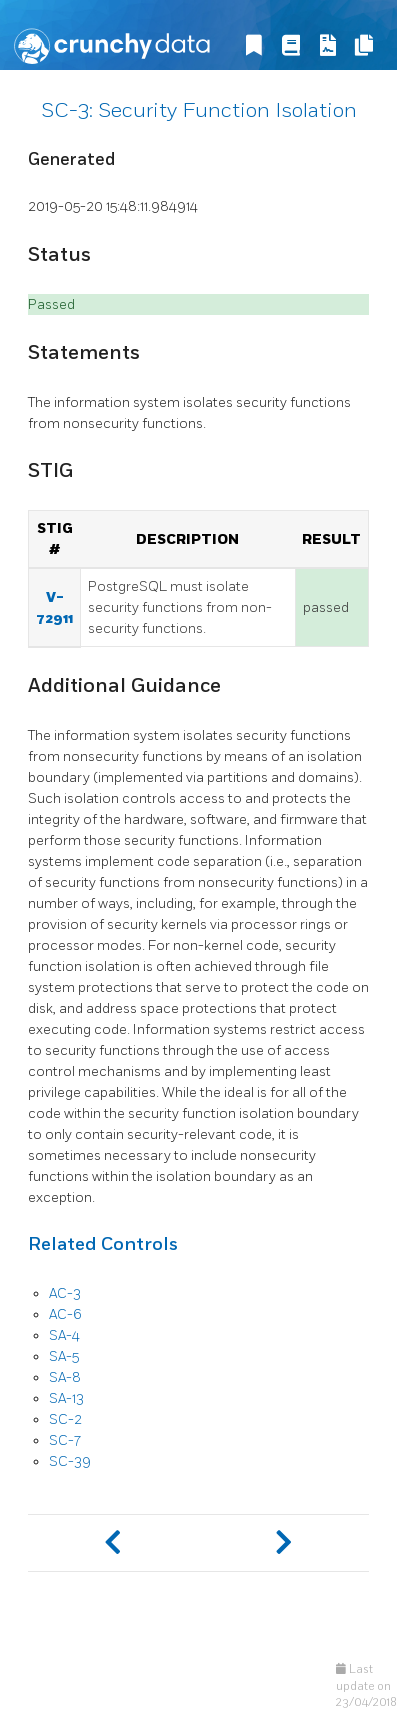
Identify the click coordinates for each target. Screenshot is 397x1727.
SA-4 (64, 1335)
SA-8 (65, 1377)
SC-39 (70, 1461)
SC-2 (65, 1419)
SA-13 (66, 1398)
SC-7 (65, 1440)
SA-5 (64, 1356)
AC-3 (65, 1293)
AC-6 (65, 1314)
